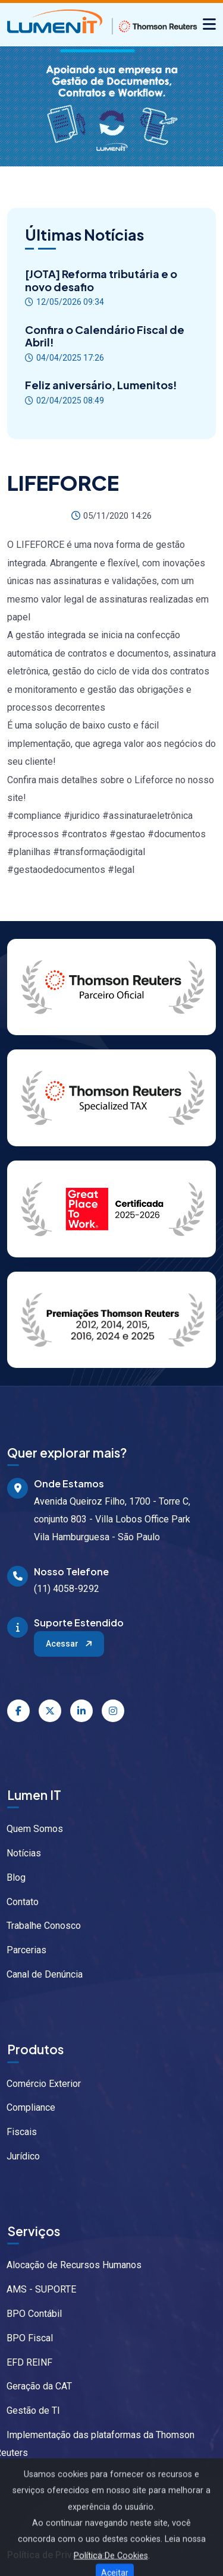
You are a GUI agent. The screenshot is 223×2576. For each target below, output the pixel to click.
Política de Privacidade (56, 2555)
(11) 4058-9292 (66, 1588)
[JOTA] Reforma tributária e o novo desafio (101, 280)
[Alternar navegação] (209, 24)
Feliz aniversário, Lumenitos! (101, 385)
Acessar (70, 1643)
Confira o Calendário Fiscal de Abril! (104, 336)
